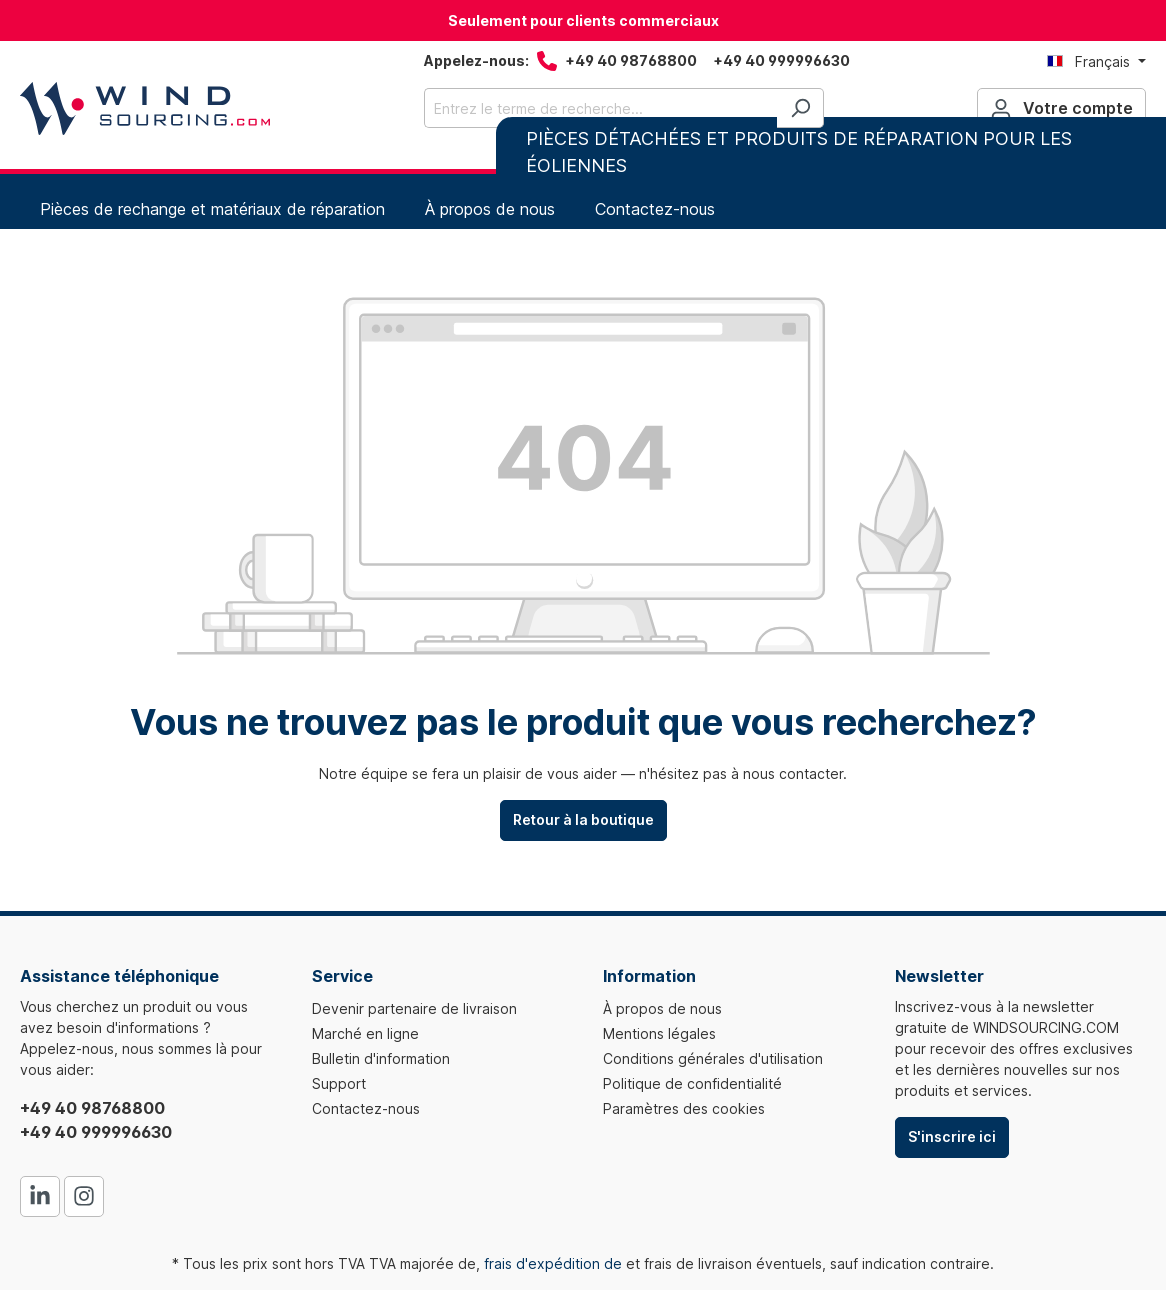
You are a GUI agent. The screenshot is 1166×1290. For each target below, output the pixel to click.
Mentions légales (659, 1033)
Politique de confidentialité (692, 1083)
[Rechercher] (800, 108)
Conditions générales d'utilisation (713, 1058)
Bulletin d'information (381, 1058)
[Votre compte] (1061, 108)
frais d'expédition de (553, 1263)
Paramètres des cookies (684, 1108)
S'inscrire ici (952, 1136)
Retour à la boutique (583, 819)
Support (339, 1083)
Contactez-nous (366, 1108)
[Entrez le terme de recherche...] (601, 108)
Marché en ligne (365, 1033)
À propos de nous (662, 1008)
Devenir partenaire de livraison (414, 1008)
